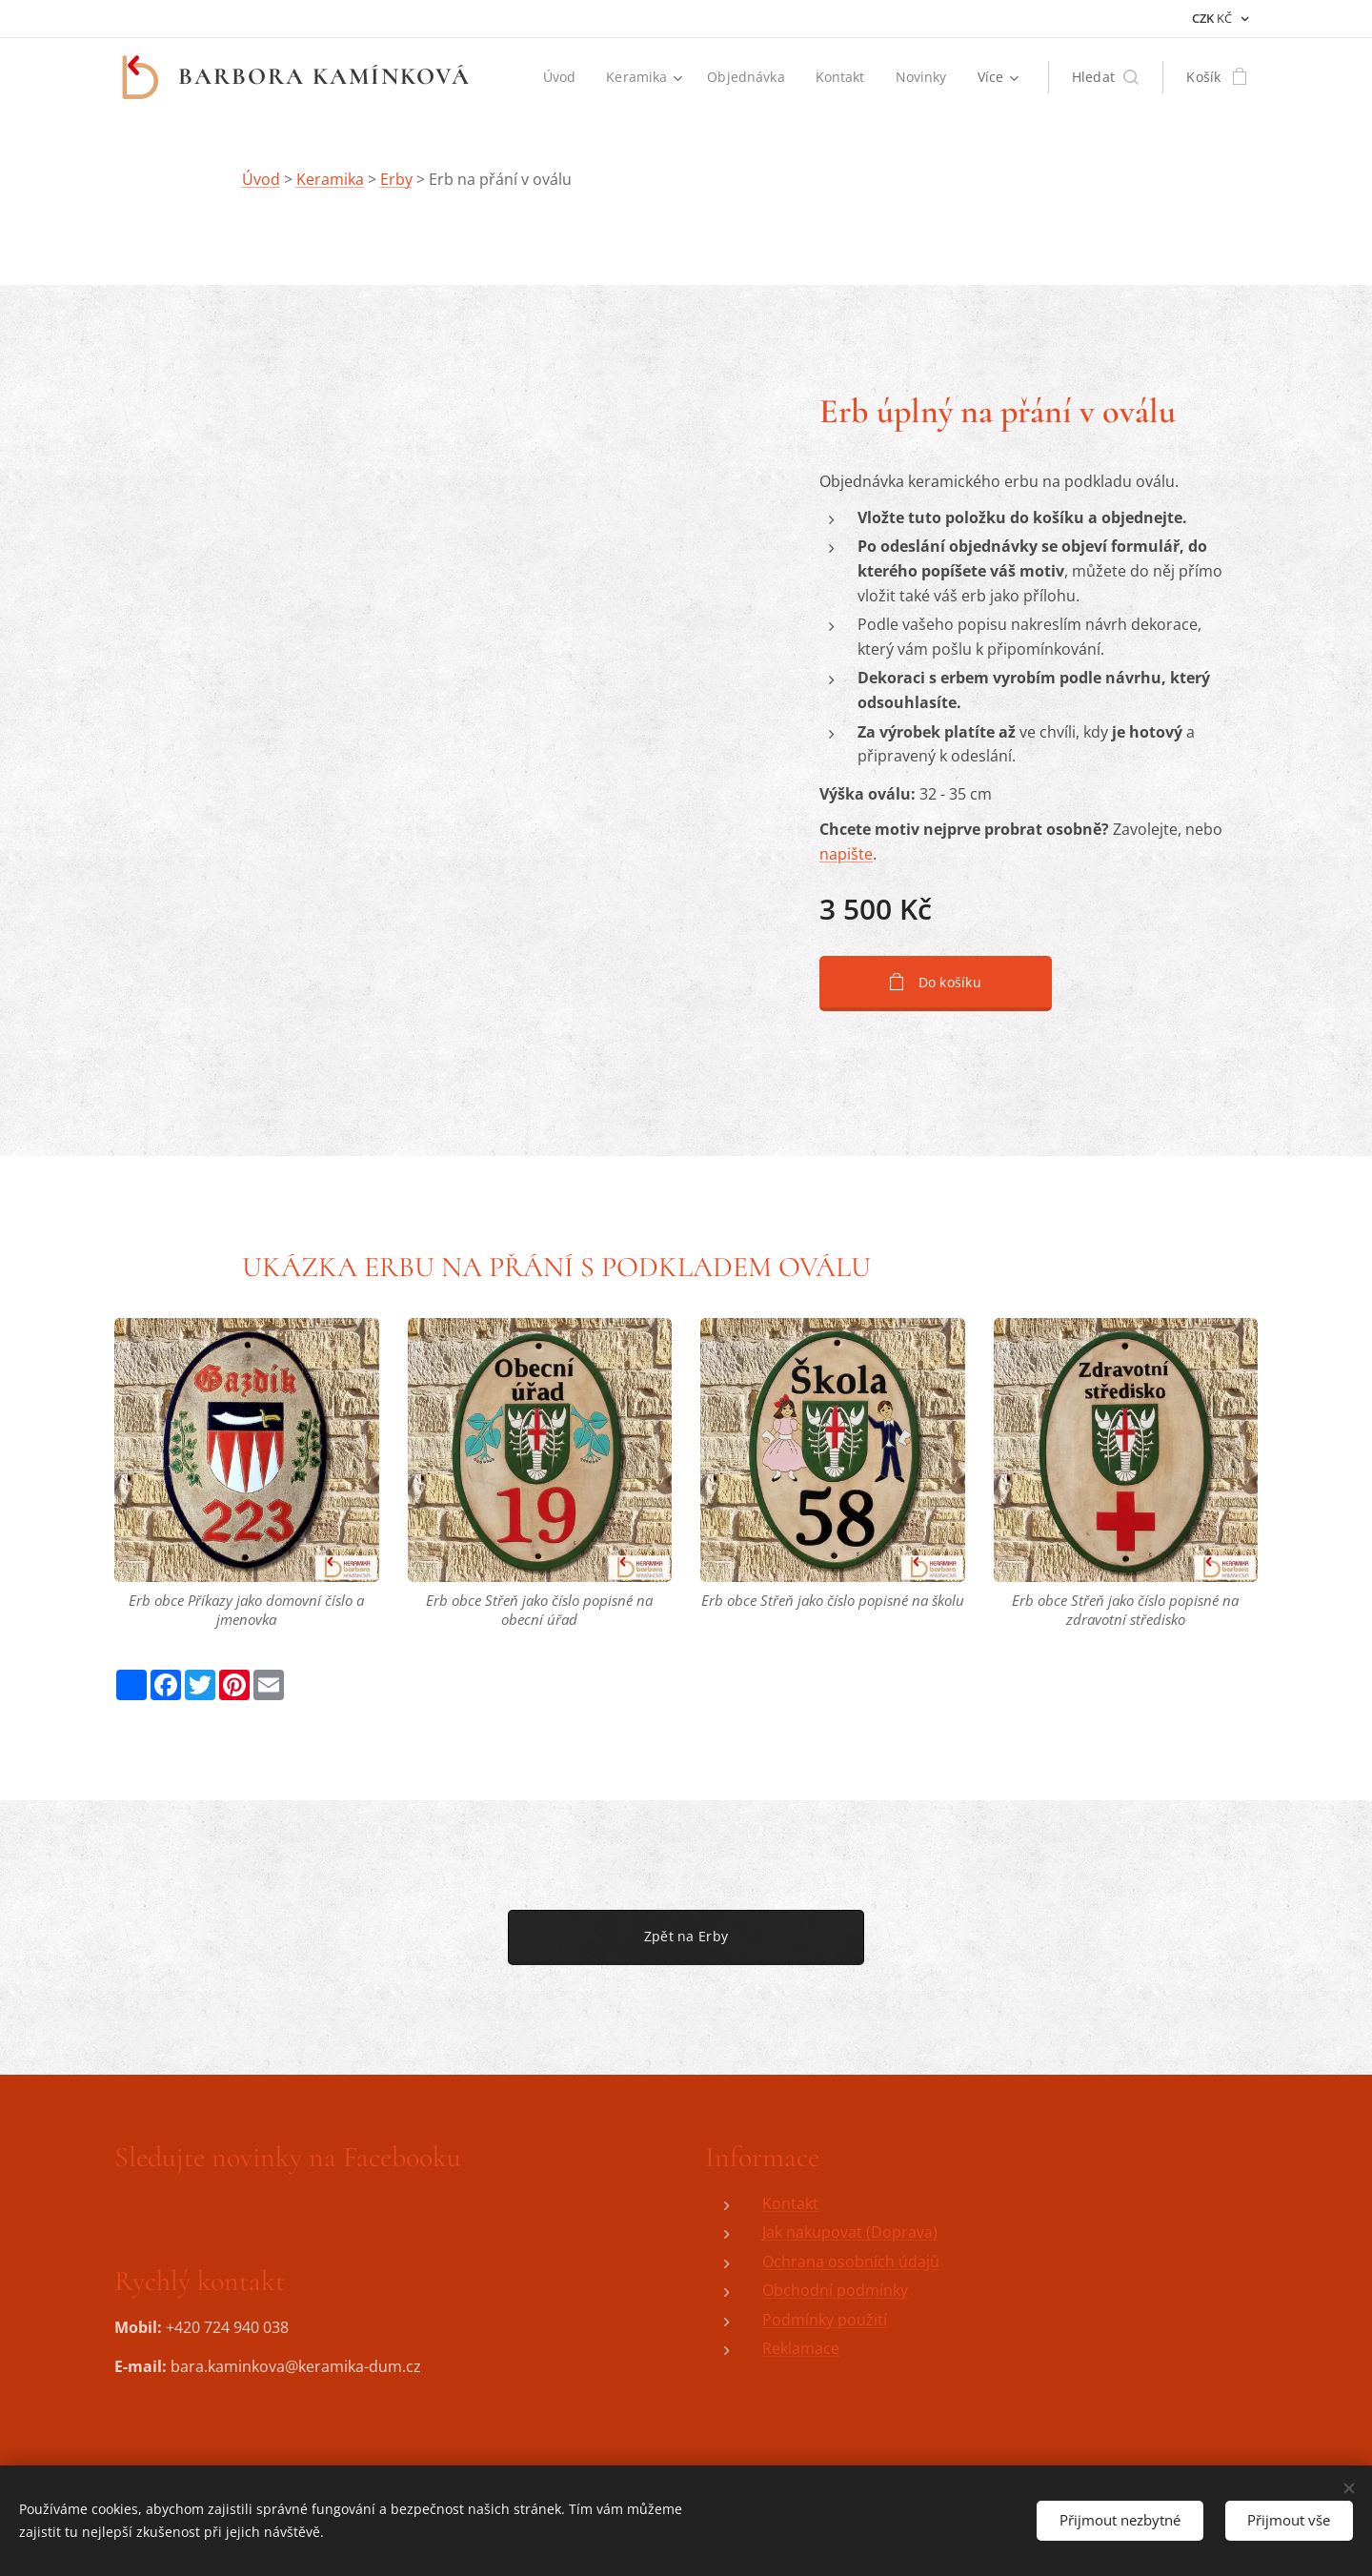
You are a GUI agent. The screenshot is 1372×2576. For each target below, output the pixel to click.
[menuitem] (559, 77)
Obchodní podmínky (835, 2290)
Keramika (330, 179)
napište (846, 853)
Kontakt (790, 2203)
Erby (396, 179)
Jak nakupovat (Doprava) (850, 2231)
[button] (1105, 77)
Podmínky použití (824, 2319)
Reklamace (800, 2349)
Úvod (261, 179)
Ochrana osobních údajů (850, 2261)
